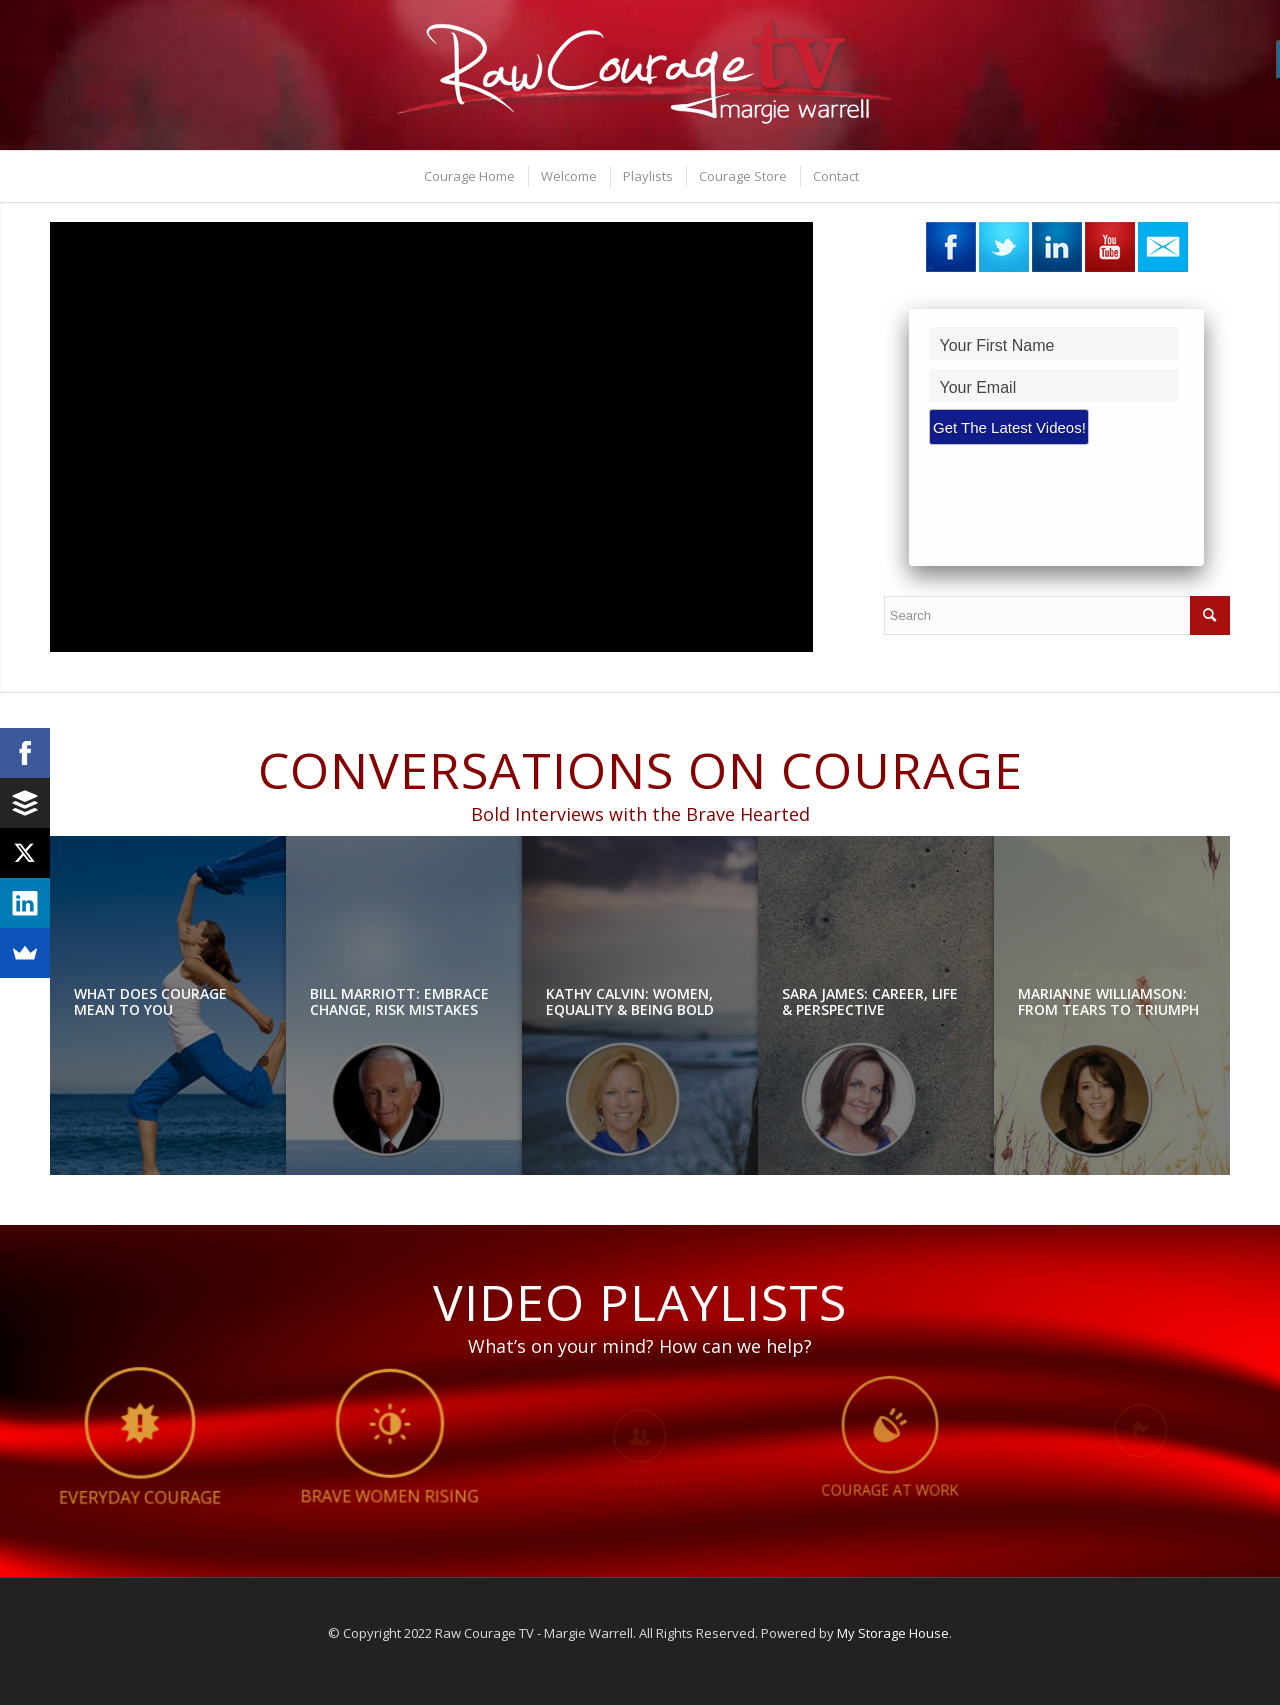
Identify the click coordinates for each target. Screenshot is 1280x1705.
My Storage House (893, 1633)
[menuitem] (468, 176)
